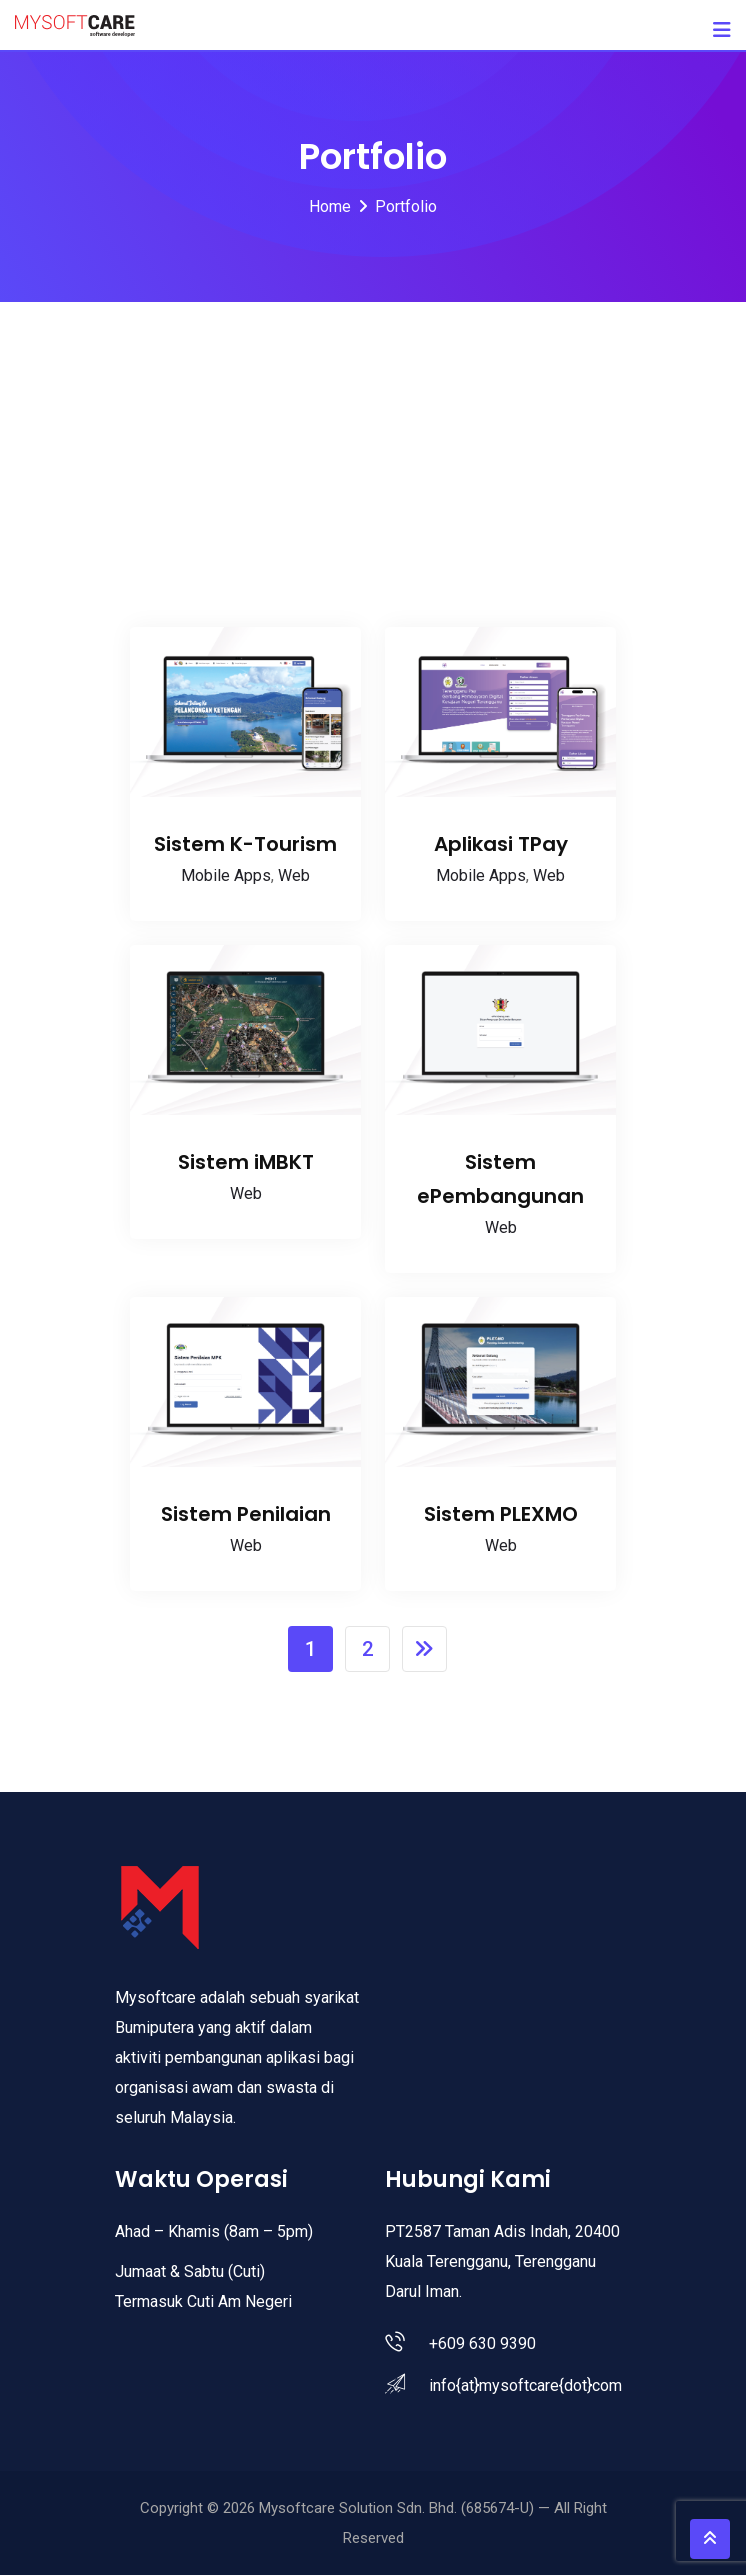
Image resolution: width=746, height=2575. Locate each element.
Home (330, 206)
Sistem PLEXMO (501, 1514)
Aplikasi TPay (501, 844)
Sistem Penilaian (246, 1514)
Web (294, 875)
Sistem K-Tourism (245, 844)
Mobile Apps (226, 875)
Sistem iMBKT (246, 1162)
